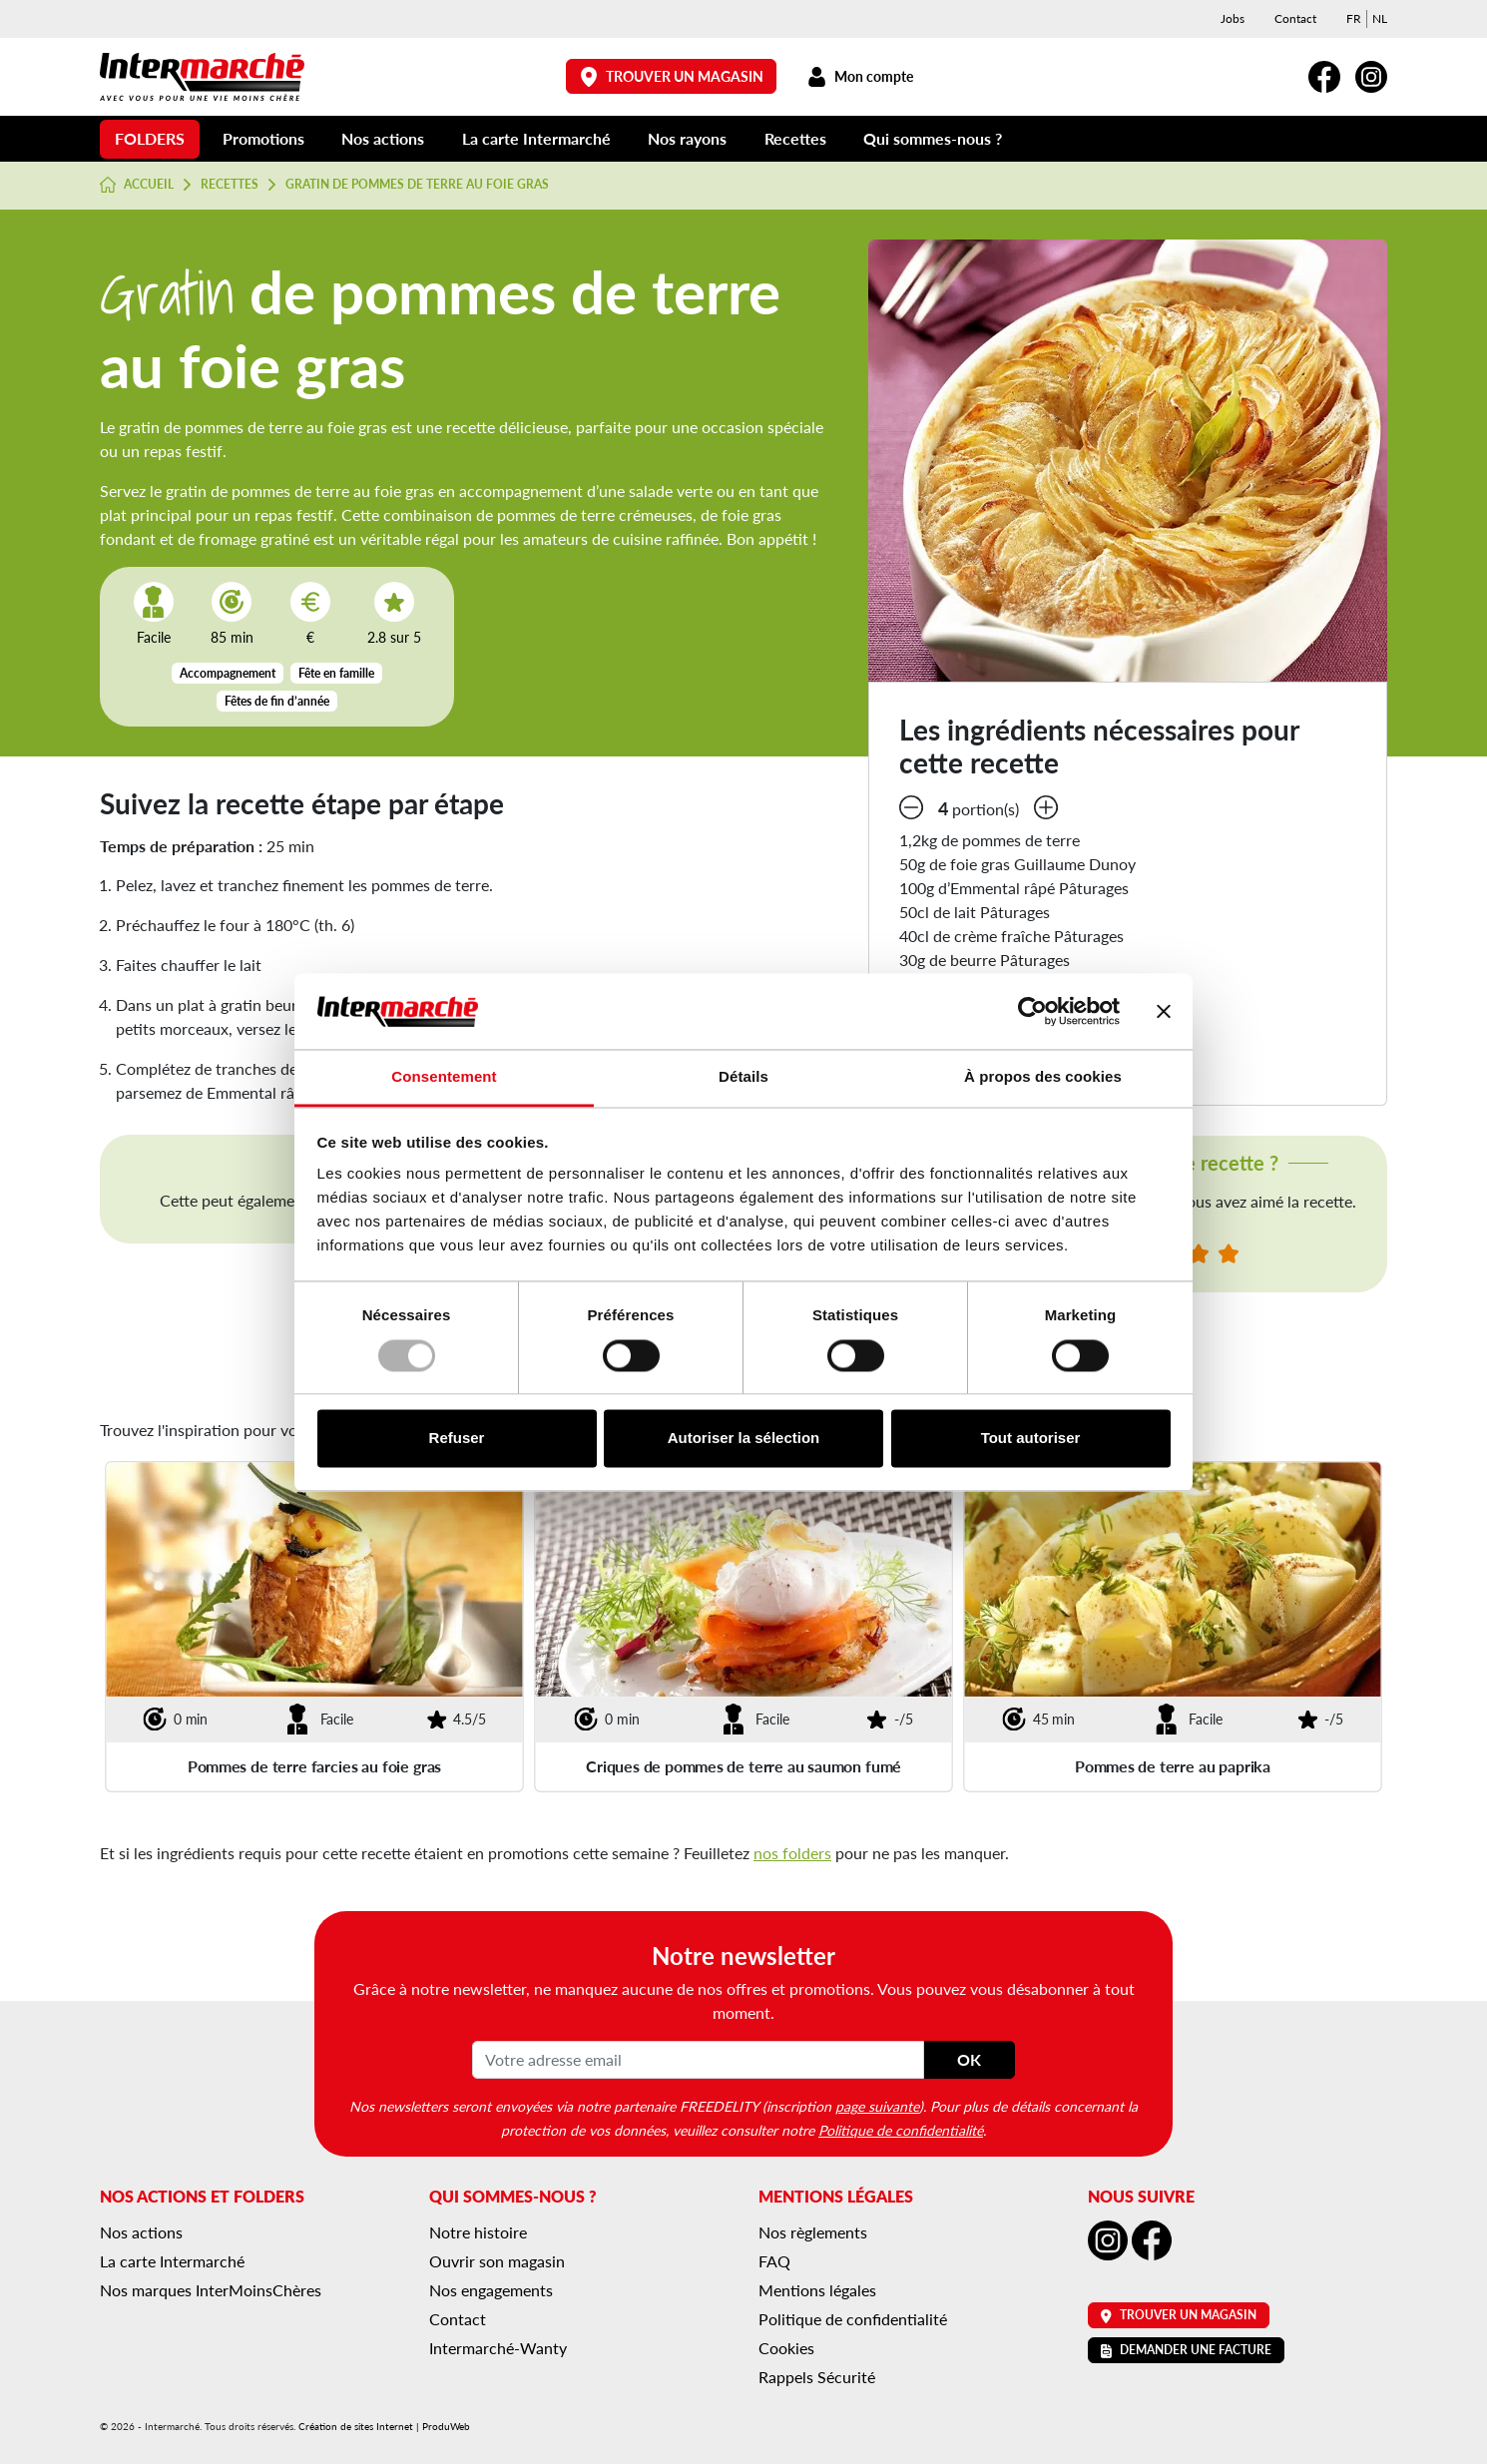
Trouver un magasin (671, 76)
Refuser (457, 1438)
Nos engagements (491, 2289)
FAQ (774, 2260)
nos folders (792, 1852)
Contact (1295, 18)
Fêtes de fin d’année (277, 701)
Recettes (795, 138)
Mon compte (859, 76)
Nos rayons (687, 138)
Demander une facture (1186, 2349)
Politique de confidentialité (900, 2130)
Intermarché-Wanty (498, 2347)
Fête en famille (336, 673)
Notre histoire (478, 2231)
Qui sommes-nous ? (932, 138)
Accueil (137, 185)
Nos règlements (812, 2231)
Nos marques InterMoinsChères (210, 2289)
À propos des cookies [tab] (1043, 1077)
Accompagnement (227, 673)
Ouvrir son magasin (497, 2260)
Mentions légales (817, 2289)
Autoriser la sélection (744, 1438)
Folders (150, 138)
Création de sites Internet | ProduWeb (384, 2426)
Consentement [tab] (443, 1077)
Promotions (263, 138)
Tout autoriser (1031, 1438)
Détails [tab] (743, 1077)
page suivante (877, 2106)
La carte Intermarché (536, 138)
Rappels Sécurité (816, 2376)
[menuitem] (1353, 19)
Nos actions (382, 138)
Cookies (786, 2347)
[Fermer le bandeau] (1164, 1011)
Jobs (1232, 18)
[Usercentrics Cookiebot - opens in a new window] (1032, 1011)
